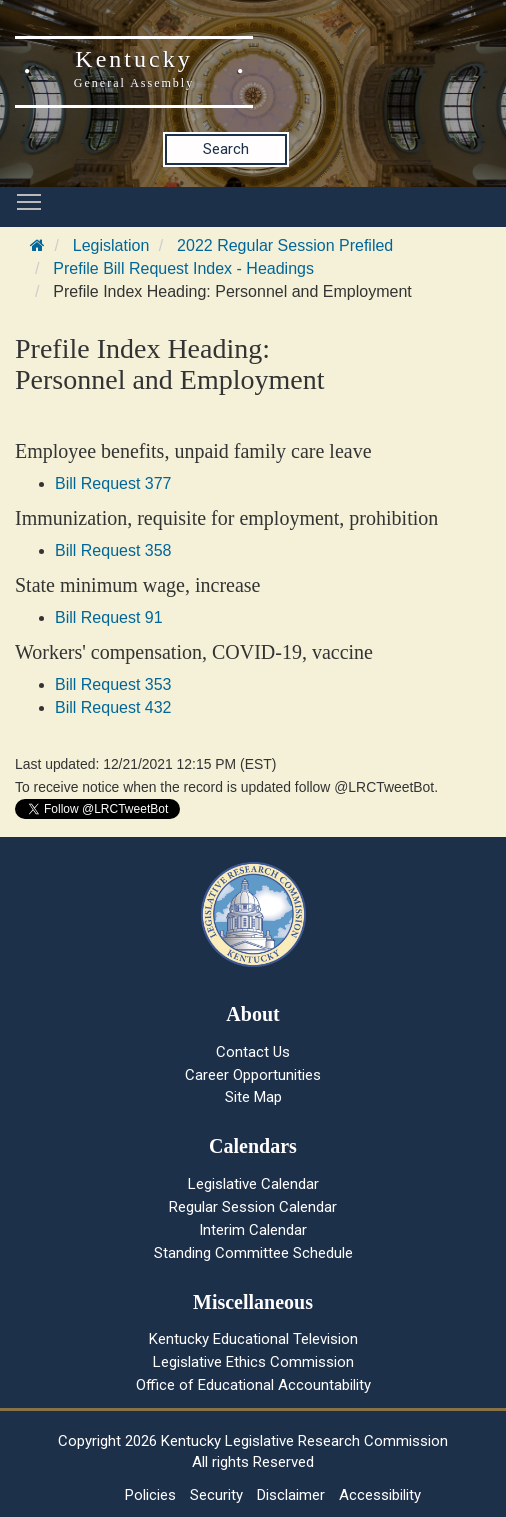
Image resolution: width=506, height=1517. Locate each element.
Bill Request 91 (109, 617)
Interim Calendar (253, 1230)
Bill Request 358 (113, 550)
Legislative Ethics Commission (253, 1362)
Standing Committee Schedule (253, 1253)
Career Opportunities (253, 1075)
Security (216, 1495)
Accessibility (380, 1495)
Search (226, 149)
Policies (150, 1495)
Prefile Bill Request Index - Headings (183, 268)
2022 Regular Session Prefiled (285, 245)
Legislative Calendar (253, 1184)
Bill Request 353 (113, 684)
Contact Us (253, 1052)
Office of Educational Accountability (253, 1385)
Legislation (111, 245)
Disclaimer (291, 1495)
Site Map (253, 1097)
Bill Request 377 (113, 483)
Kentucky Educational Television (253, 1339)
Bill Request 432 (113, 707)
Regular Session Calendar (253, 1207)
